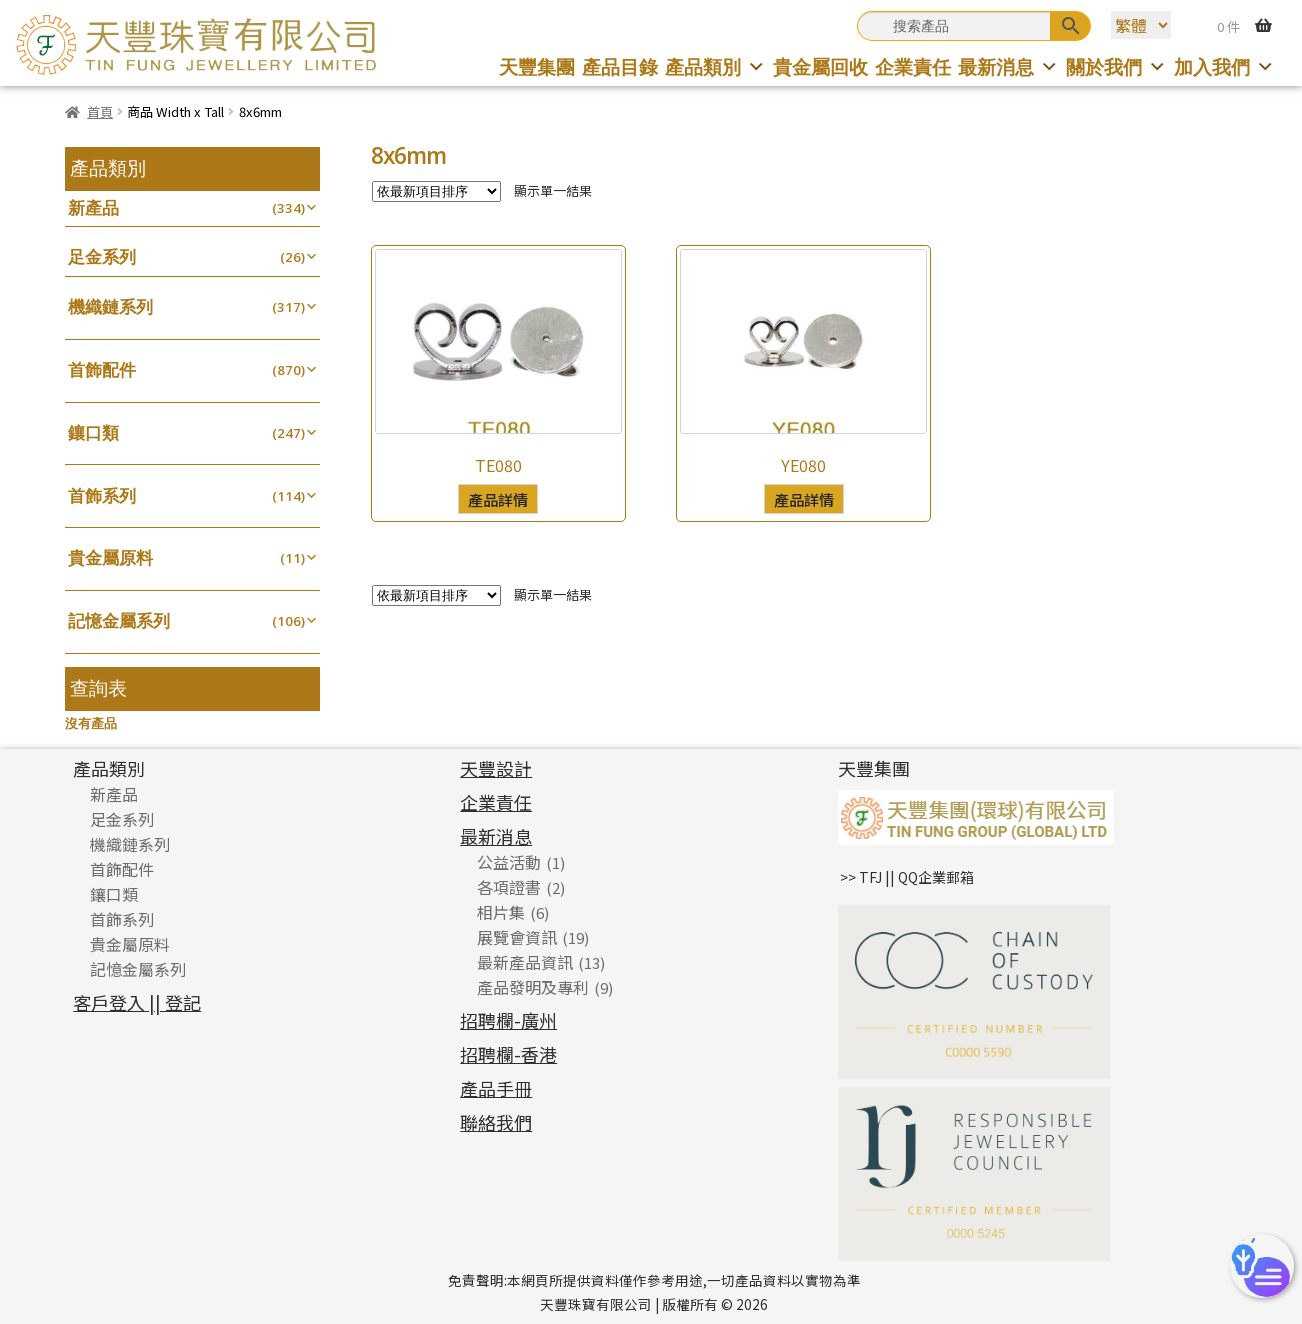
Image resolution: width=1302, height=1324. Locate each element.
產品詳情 (498, 499)
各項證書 (509, 887)
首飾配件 (102, 369)
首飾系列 (102, 495)
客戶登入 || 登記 (137, 1002)
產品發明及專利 (533, 987)
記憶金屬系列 (119, 620)
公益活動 (509, 862)
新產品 (93, 207)
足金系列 (102, 256)
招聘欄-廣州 (508, 1020)
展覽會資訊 (517, 937)
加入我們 (1224, 66)
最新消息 (1008, 66)
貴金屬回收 (820, 66)
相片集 (501, 912)
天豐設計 (496, 768)
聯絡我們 (496, 1122)
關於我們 (1116, 66)
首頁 (100, 111)
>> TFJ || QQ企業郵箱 (907, 877)
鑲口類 (93, 432)
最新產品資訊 (525, 962)
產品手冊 (496, 1088)
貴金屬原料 (110, 557)
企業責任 (913, 66)
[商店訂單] (436, 191)
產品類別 (715, 66)
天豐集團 (537, 66)
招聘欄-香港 (508, 1054)
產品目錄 (620, 66)
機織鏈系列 (110, 306)
